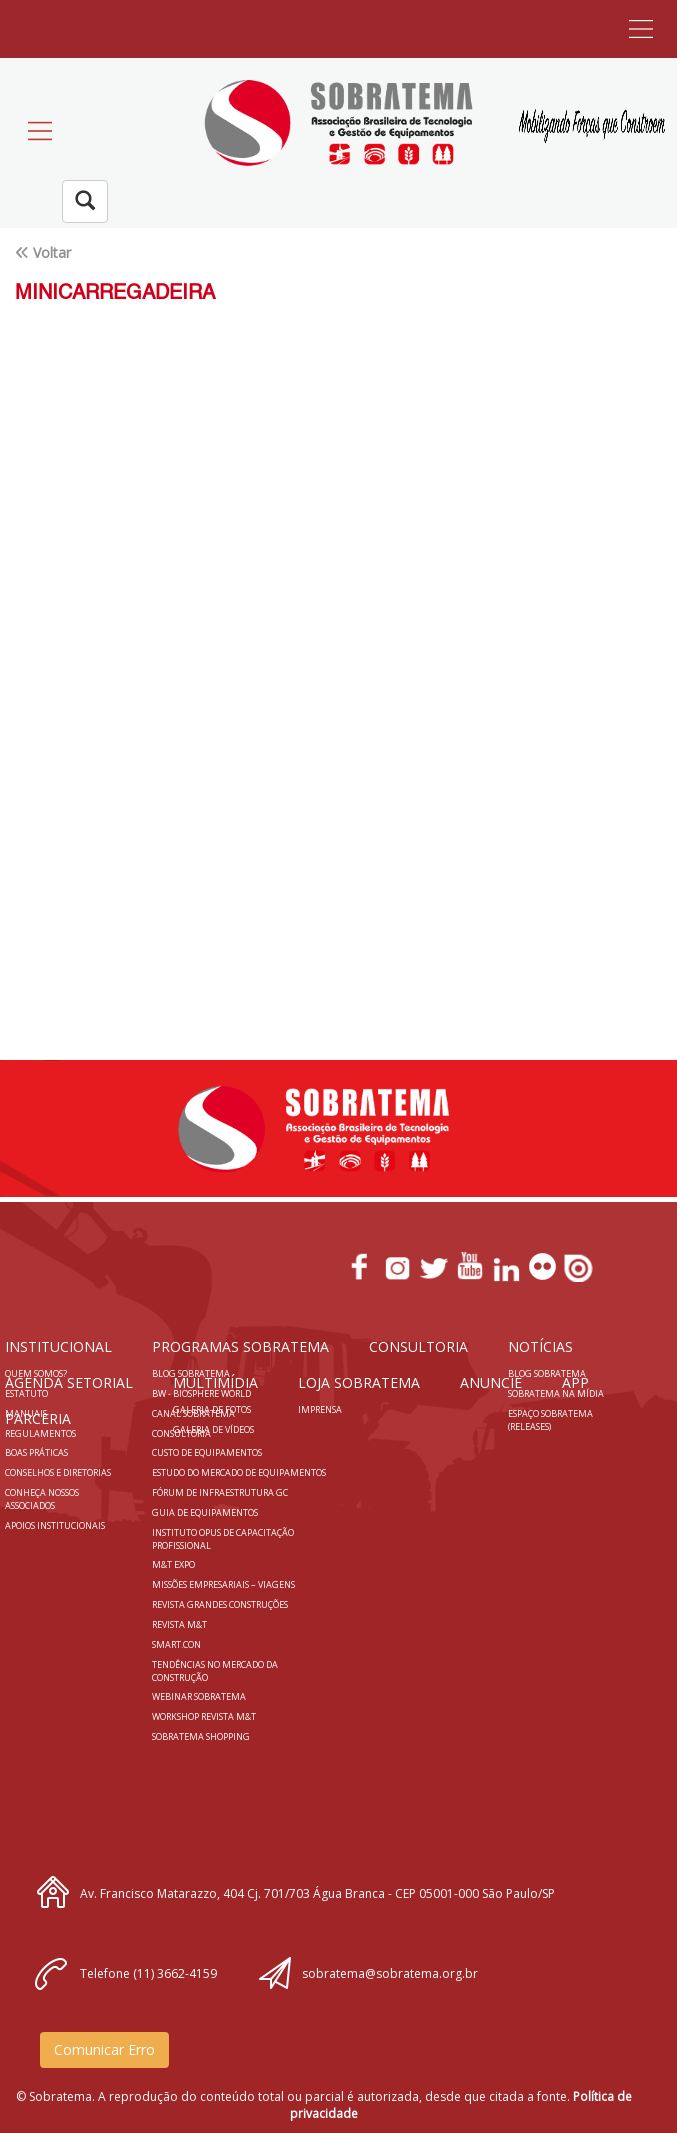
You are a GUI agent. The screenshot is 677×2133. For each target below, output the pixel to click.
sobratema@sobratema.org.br (390, 1973)
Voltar (52, 252)
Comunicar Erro (104, 2049)
